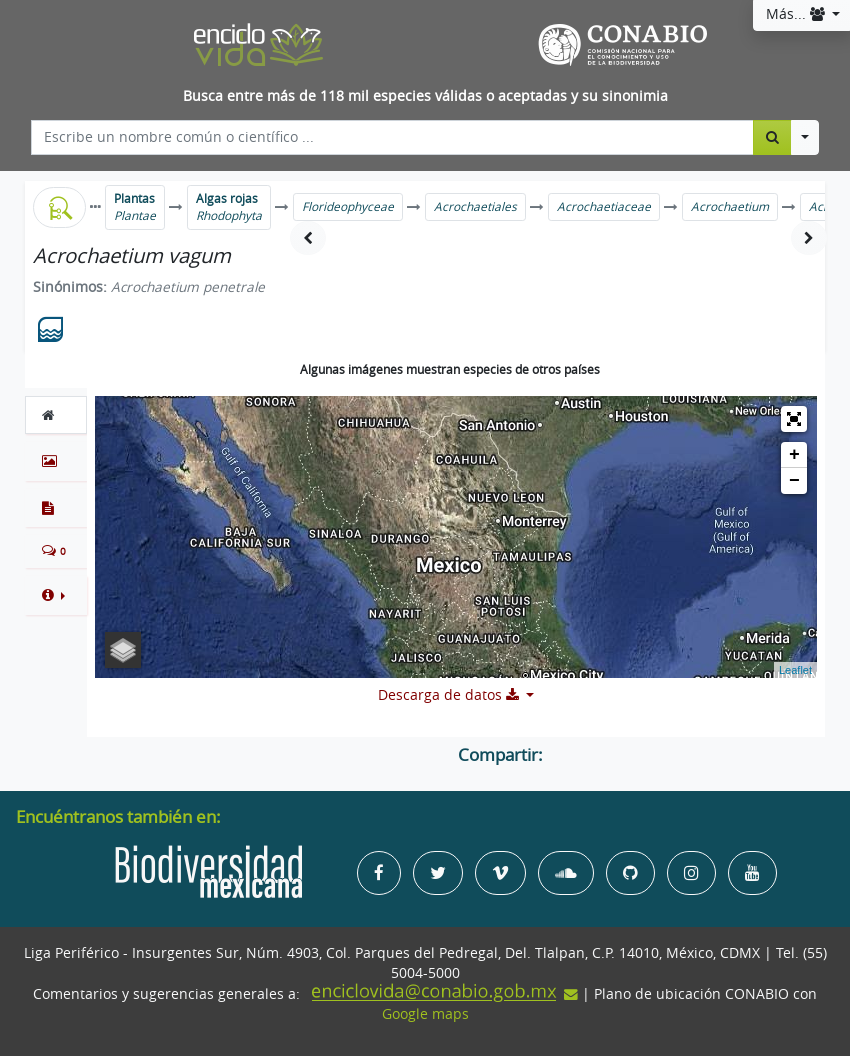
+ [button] (794, 455)
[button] (56, 595)
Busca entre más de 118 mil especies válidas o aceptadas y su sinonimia (425, 96)
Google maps (425, 1014)
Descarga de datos (450, 695)
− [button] (794, 481)
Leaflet (795, 670)
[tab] (56, 415)
